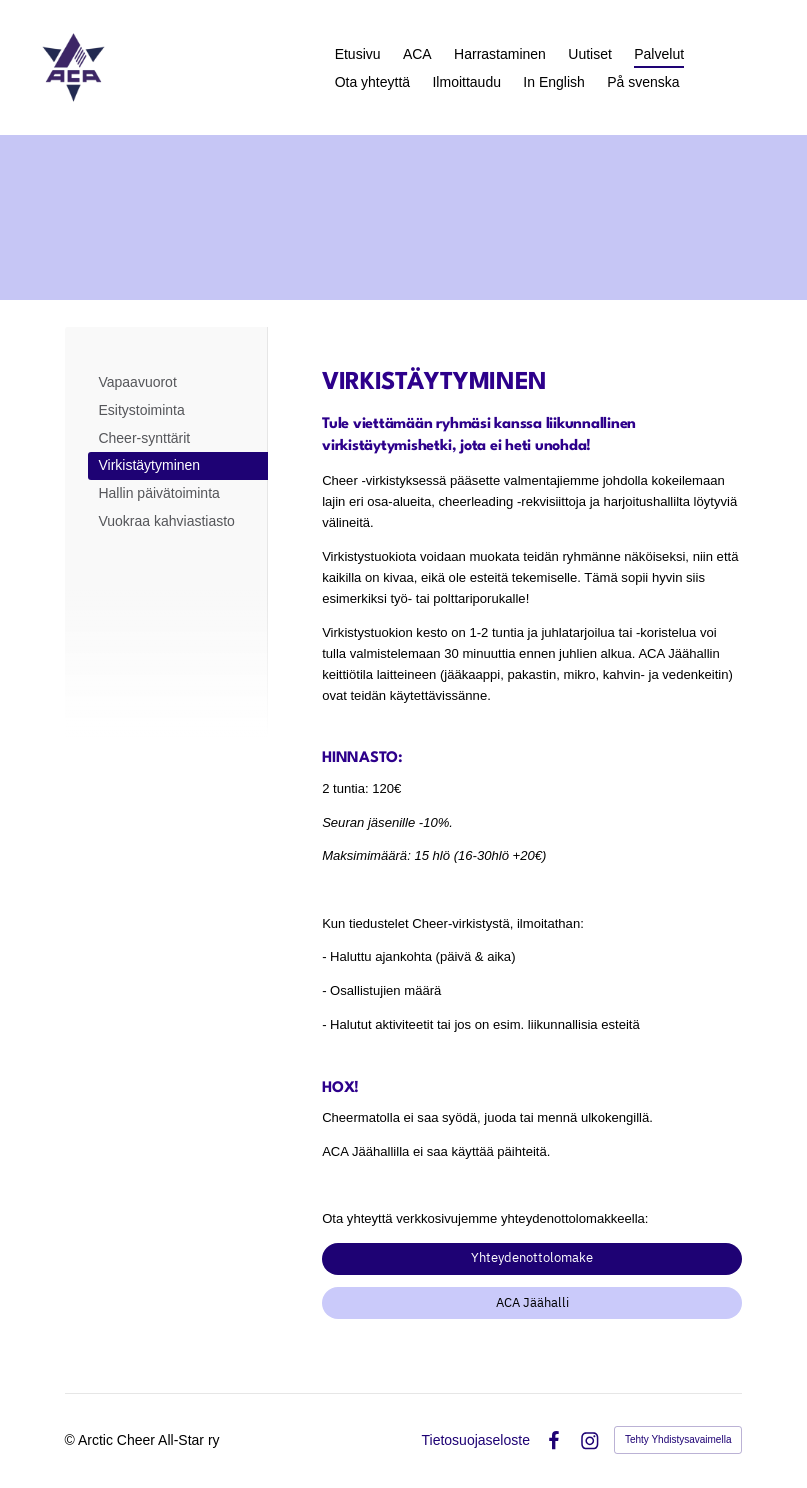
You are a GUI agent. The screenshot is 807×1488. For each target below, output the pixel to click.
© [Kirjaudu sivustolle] (71, 1440)
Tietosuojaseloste (476, 1440)
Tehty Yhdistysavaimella (678, 1439)
